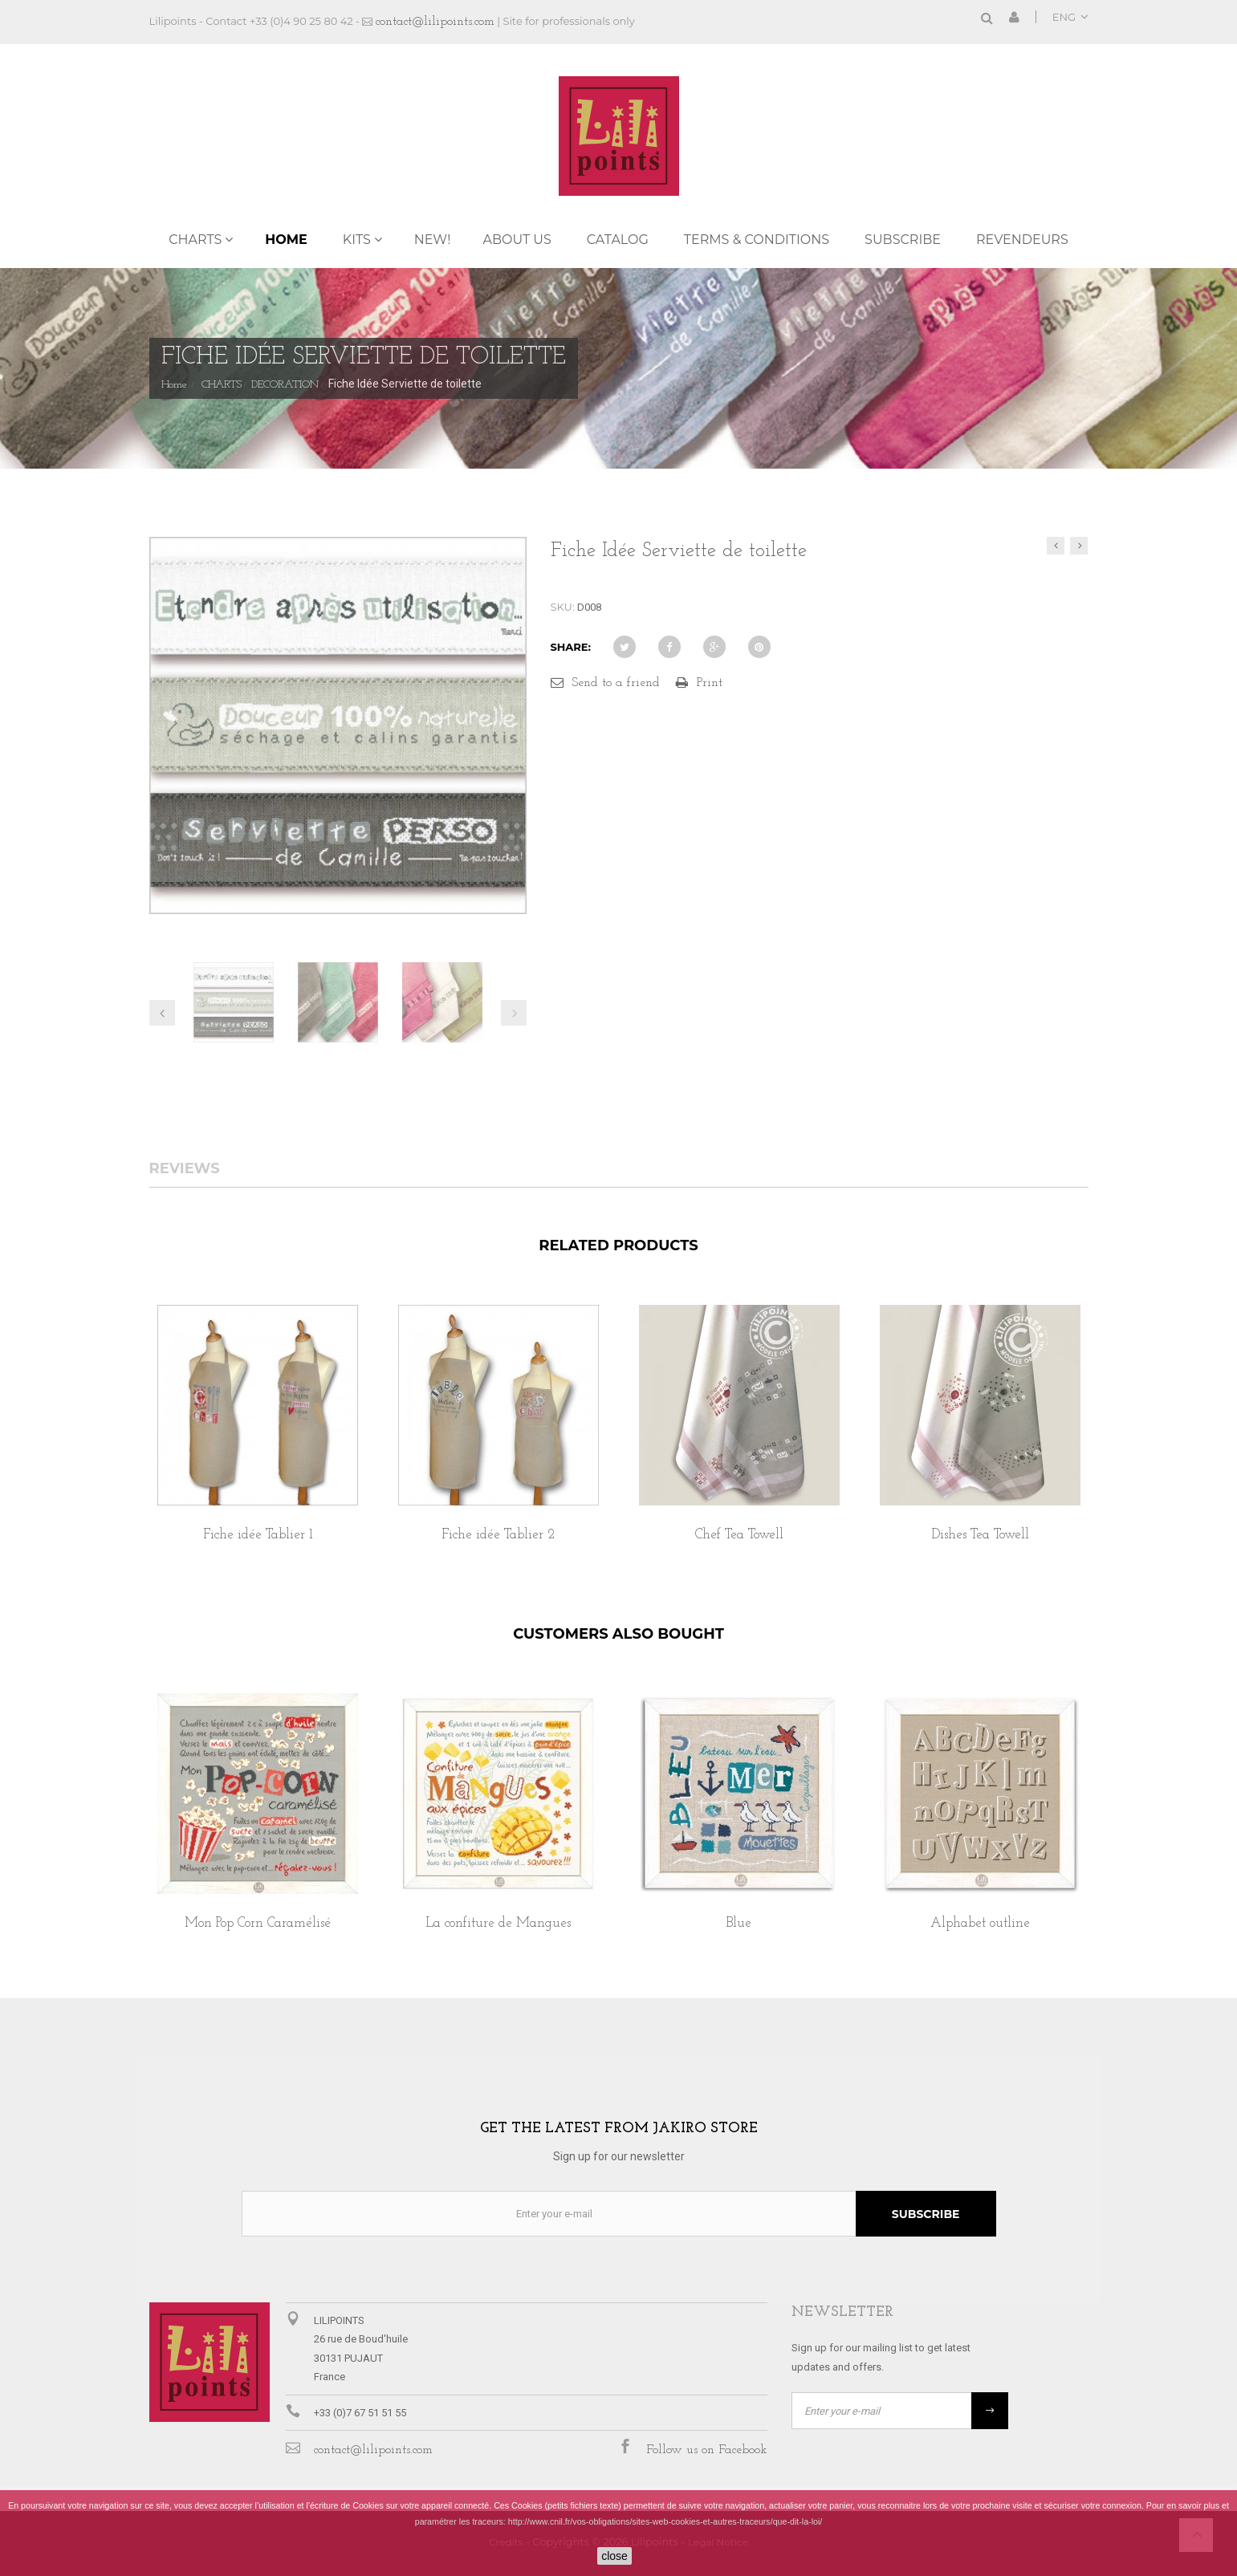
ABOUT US (516, 239)
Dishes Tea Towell (980, 1535)
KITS (357, 239)
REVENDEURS (1022, 239)
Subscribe (903, 239)
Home (286, 239)
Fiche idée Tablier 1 (257, 1535)
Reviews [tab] (184, 1169)
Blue (738, 1923)
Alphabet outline (980, 1923)
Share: (571, 646)
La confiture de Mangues (498, 1923)
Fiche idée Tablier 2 (498, 1535)
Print (709, 683)
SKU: (563, 606)
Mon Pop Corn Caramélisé (258, 1923)
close (614, 2556)
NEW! (432, 239)
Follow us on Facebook (706, 2450)
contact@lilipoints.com (435, 21)
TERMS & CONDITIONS (756, 239)
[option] (257, 1441)
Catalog (618, 239)
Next (514, 1013)
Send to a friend (616, 683)
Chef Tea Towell (739, 1535)
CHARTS (195, 239)
